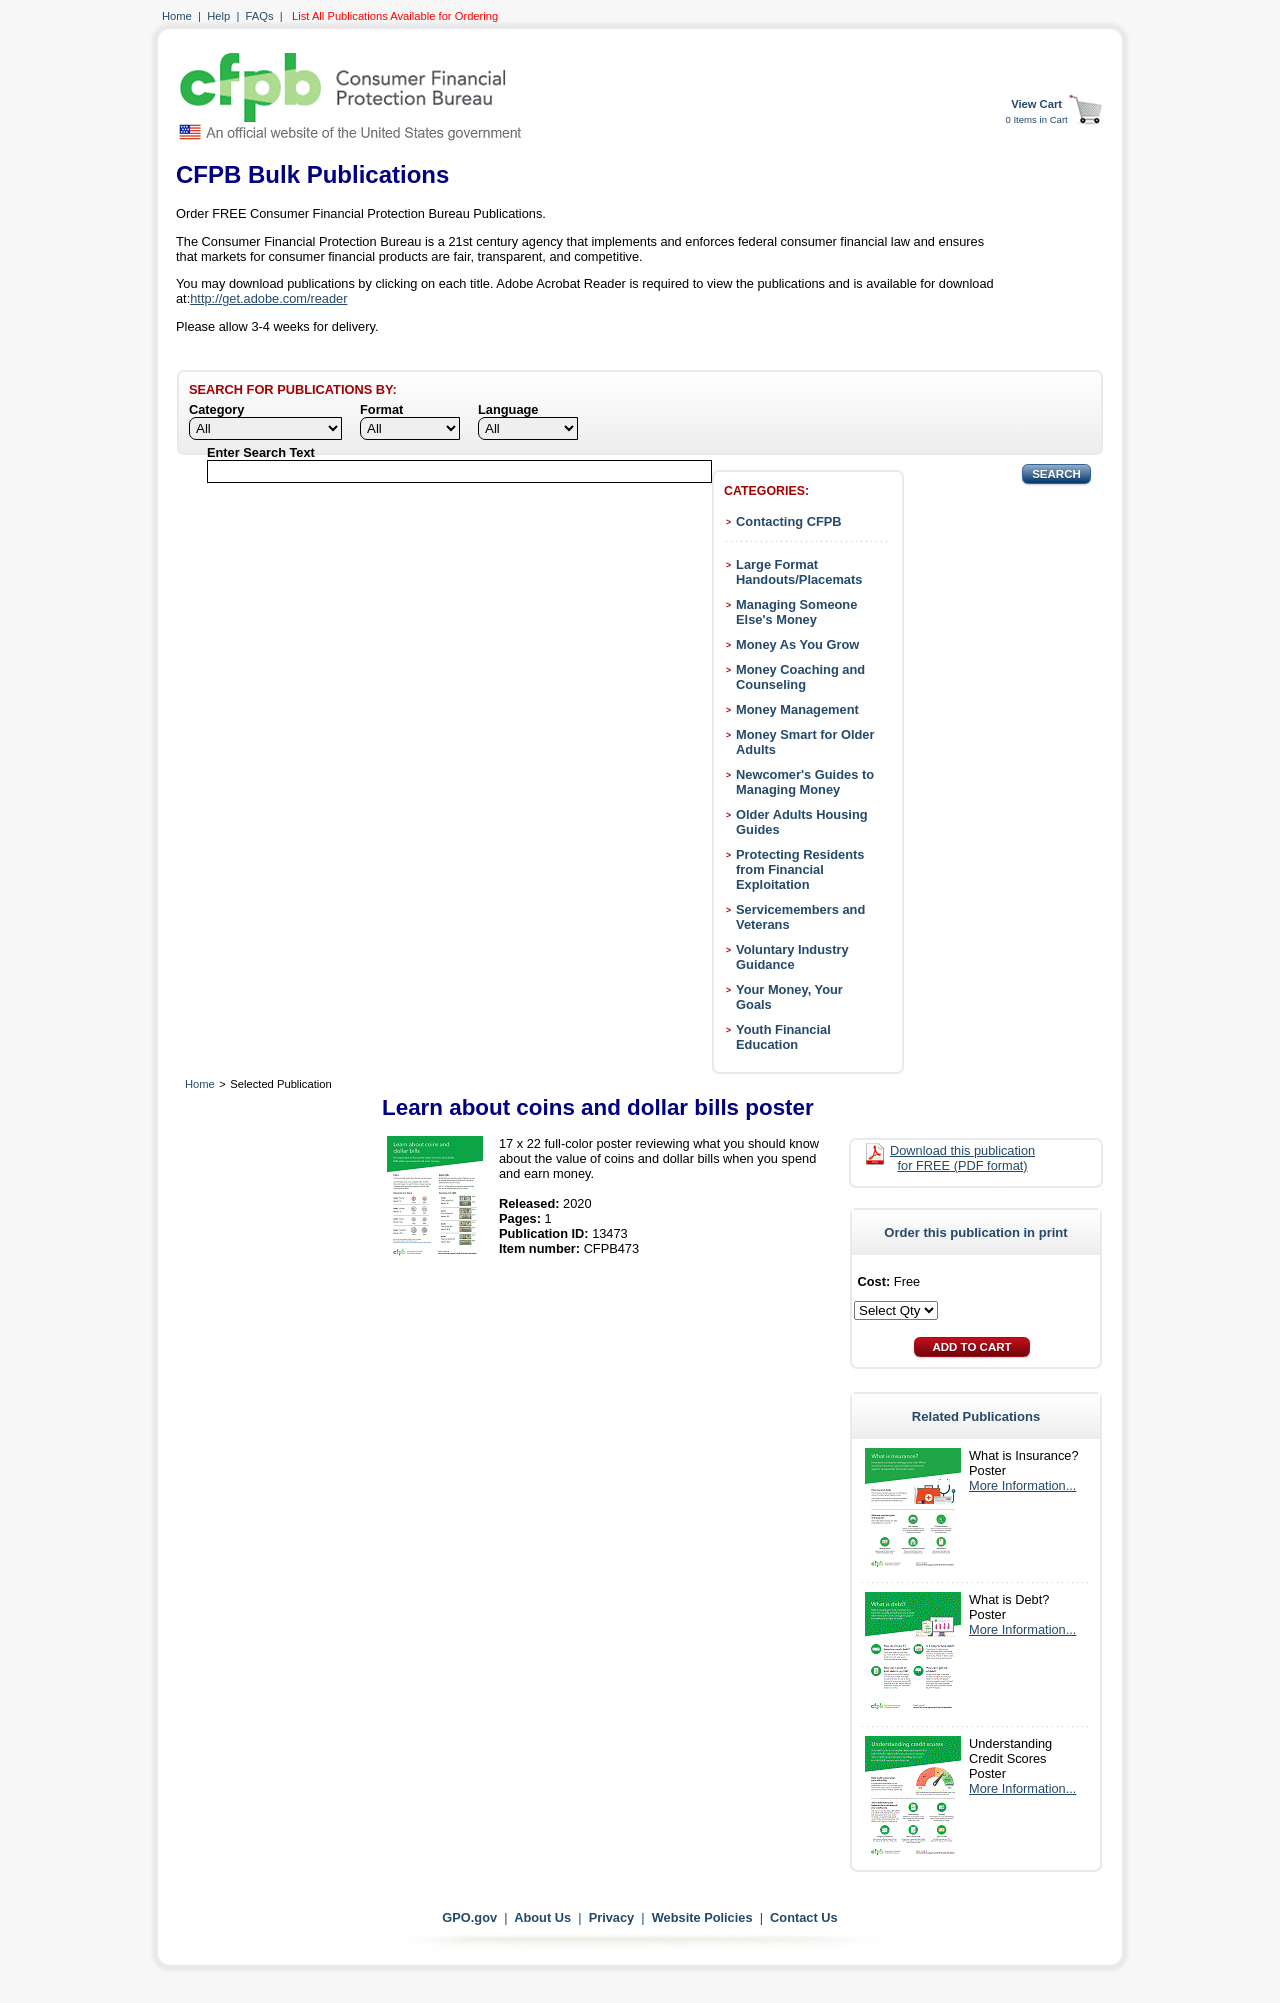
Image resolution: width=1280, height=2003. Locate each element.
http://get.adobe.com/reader (268, 298)
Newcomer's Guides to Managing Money (805, 782)
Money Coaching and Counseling (800, 677)
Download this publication (962, 1158)
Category (216, 409)
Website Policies (702, 1917)
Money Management (797, 709)
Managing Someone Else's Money (796, 612)
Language (508, 409)
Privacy (612, 1917)
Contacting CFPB (789, 521)
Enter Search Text (261, 452)
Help (218, 16)
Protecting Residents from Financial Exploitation (800, 869)
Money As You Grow (797, 644)
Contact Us (804, 1917)
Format (381, 409)
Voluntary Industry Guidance (792, 957)
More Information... (1022, 1485)
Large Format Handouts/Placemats (799, 572)
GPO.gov (469, 1917)
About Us (542, 1917)
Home (177, 16)
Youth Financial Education (783, 1037)
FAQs (260, 16)
